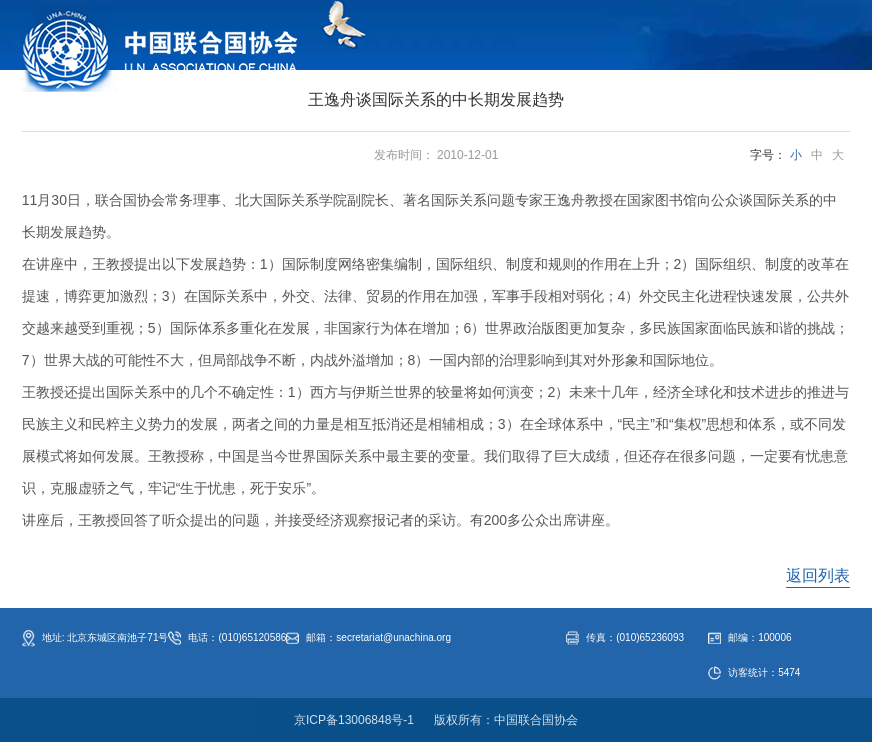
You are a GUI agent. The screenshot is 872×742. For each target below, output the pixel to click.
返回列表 (818, 575)
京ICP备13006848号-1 (354, 720)
